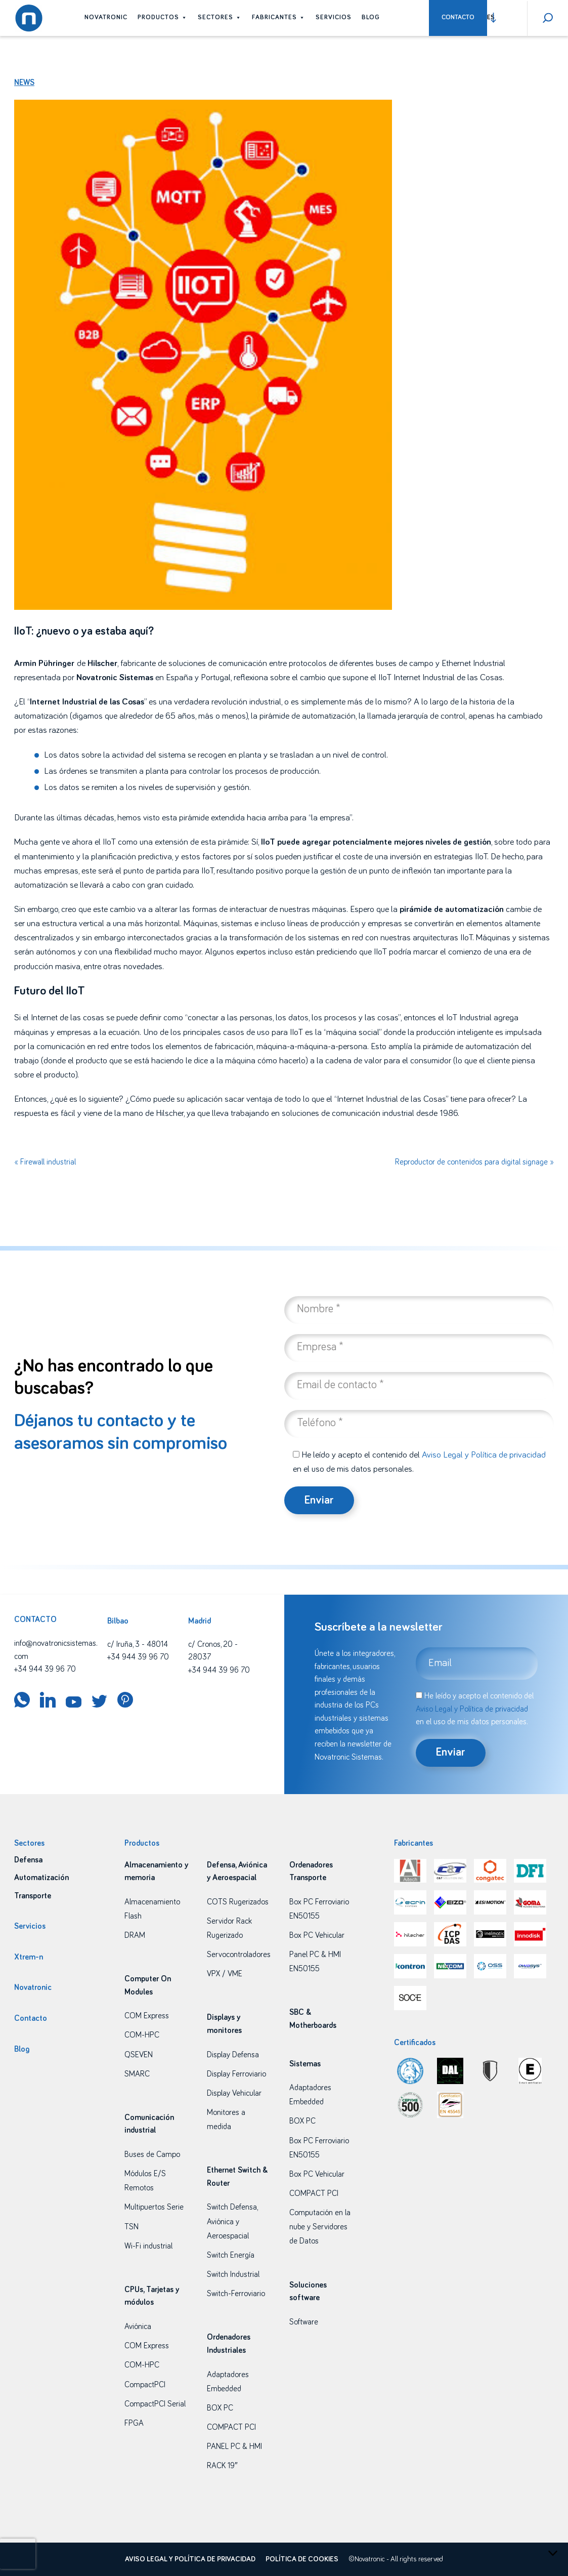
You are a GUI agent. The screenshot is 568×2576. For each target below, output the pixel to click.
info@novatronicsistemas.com (55, 1649)
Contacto (458, 17)
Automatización (41, 1878)
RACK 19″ (222, 2466)
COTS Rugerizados (238, 1902)
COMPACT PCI (231, 2427)
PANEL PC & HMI (234, 2446)
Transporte (32, 1896)
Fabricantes (278, 17)
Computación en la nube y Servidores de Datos (320, 2227)
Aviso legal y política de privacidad (190, 2559)
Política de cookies (302, 2559)
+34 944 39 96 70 (45, 1669)
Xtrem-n (28, 1957)
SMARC (137, 2074)
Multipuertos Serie (154, 2207)
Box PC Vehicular (316, 1935)
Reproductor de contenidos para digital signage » (474, 1162)
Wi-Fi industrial (148, 2246)
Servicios (334, 17)
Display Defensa (233, 2055)
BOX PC (220, 2408)
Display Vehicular (234, 2093)
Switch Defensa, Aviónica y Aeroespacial (232, 2221)
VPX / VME (224, 1974)
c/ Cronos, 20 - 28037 (213, 1650)
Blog (371, 17)
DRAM (134, 1935)
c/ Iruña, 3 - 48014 (137, 1644)
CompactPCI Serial (155, 2404)
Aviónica (137, 2326)
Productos (163, 17)
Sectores (220, 17)
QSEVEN (138, 2055)
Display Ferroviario (236, 2074)
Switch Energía (230, 2255)
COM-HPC (141, 2035)
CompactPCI (144, 2385)
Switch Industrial (233, 2274)
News (24, 82)
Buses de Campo (152, 2154)
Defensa (28, 1860)
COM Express (146, 2016)
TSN (131, 2227)
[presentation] (17, 2554)
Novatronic (105, 17)
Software (303, 2322)
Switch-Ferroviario (236, 2294)
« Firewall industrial (45, 1162)
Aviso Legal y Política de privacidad (484, 1455)
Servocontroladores (239, 1954)
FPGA (134, 2423)
